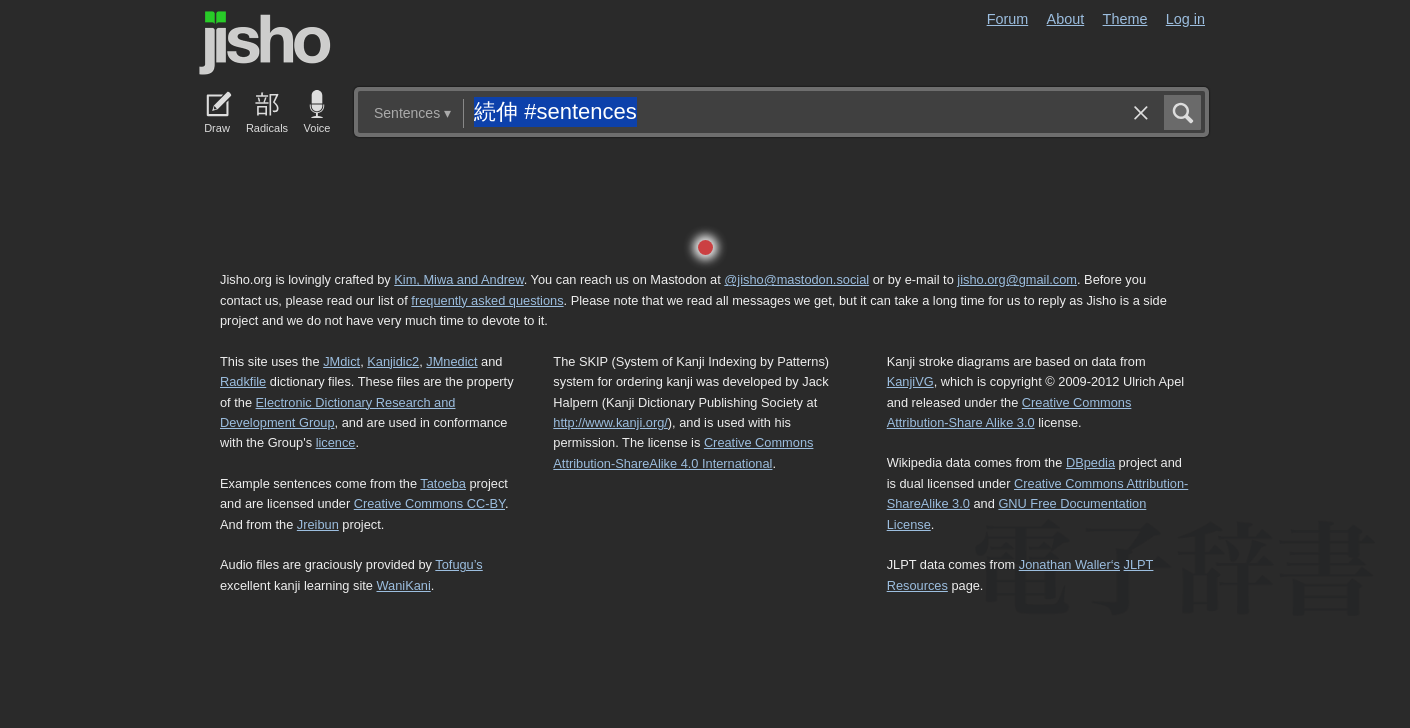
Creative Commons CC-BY (429, 503)
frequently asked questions (487, 300)
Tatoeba (443, 483)
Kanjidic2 (393, 361)
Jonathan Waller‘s (1069, 564)
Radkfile (243, 381)
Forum (1008, 19)
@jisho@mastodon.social (796, 279)
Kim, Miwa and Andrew (458, 279)
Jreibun (318, 524)
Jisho (265, 43)
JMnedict (451, 361)
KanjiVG (910, 381)
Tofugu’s (458, 564)
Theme (1125, 19)
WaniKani (404, 585)
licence (336, 442)
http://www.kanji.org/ (610, 422)
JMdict (341, 361)
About (1066, 19)
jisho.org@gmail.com (1017, 279)
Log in (1185, 19)
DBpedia (1090, 462)
